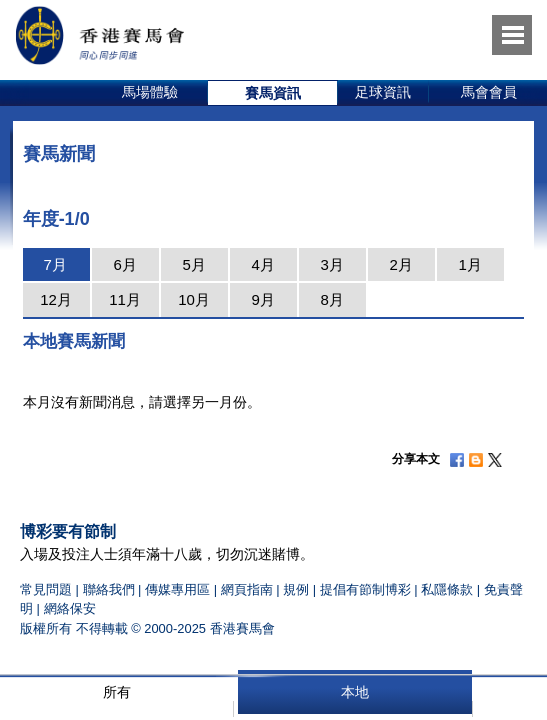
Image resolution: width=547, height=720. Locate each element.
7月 (54, 264)
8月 (331, 299)
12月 (56, 299)
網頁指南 (247, 589)
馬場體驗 (150, 92)
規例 (298, 589)
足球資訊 (383, 92)
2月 (400, 264)
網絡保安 (70, 608)
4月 (262, 264)
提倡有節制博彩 (365, 589)
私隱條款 (447, 589)
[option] (150, 93)
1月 (469, 264)
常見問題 (46, 589)
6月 (124, 264)
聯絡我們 (109, 589)
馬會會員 (489, 92)
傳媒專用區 (177, 589)
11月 (125, 299)
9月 (262, 299)
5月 (193, 264)
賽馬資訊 (273, 93)
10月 (194, 299)
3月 (331, 264)
